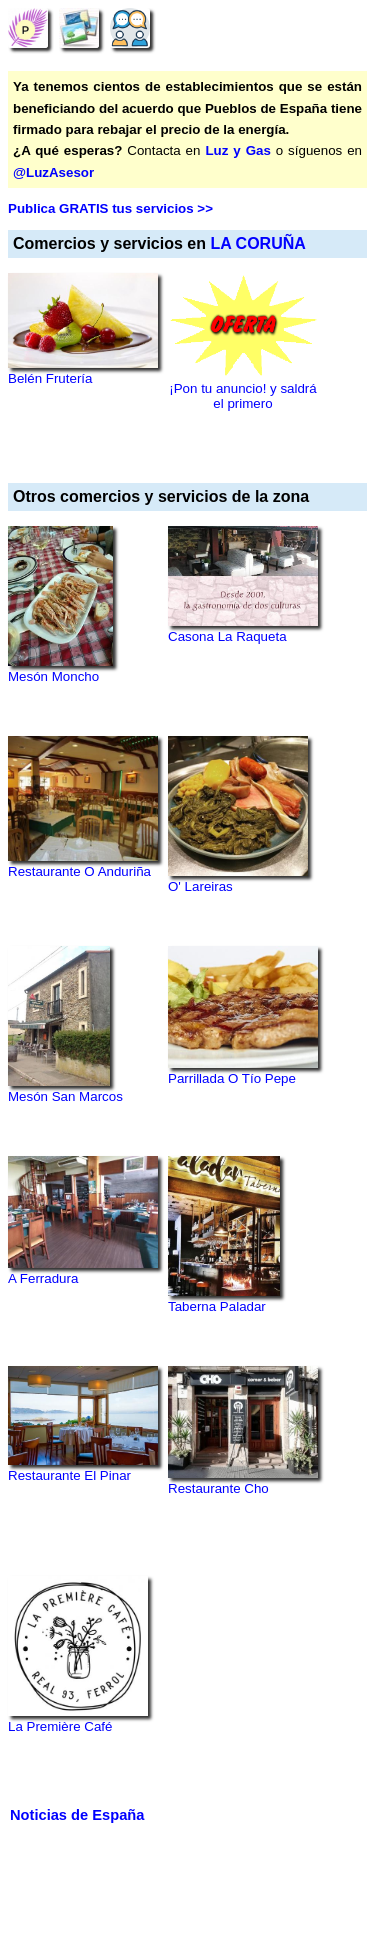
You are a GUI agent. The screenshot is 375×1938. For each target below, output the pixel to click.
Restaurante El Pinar (69, 1475)
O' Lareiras (200, 886)
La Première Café (60, 1726)
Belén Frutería (50, 378)
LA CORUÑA (257, 243)
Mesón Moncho (53, 676)
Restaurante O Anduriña (79, 871)
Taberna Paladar (217, 1306)
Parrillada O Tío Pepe (232, 1078)
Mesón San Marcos (65, 1096)
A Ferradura (43, 1278)
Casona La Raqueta (227, 636)
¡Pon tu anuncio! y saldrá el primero (242, 396)
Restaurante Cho (218, 1488)
